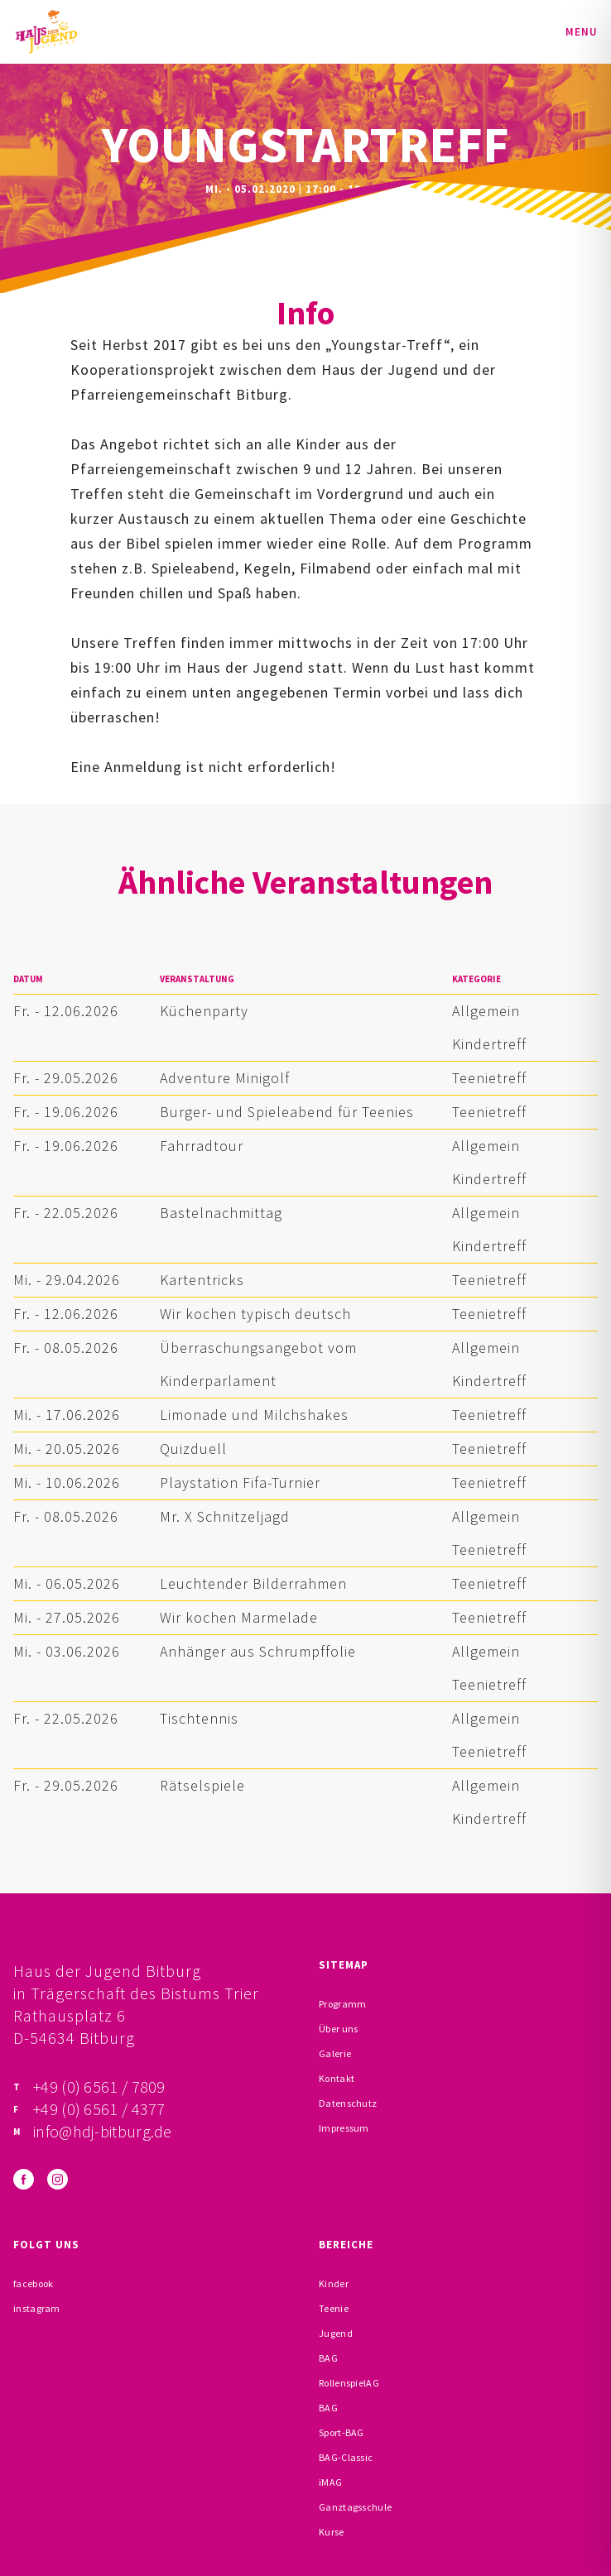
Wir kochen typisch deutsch (255, 1313)
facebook (33, 2283)
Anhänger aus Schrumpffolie (258, 1651)
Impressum (344, 2128)
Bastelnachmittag (221, 1212)
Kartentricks (202, 1279)
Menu (581, 32)
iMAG (330, 2482)
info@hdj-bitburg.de (102, 2131)
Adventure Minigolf (225, 1077)
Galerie (335, 2053)
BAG (328, 2358)
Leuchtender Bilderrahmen (253, 1583)
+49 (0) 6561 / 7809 (99, 2086)
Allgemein (486, 1010)
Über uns (338, 2028)
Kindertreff (489, 1043)
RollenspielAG (349, 2383)
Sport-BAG (341, 2432)
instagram (36, 2308)
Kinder (334, 2283)
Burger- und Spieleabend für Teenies (287, 1111)
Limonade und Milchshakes (254, 1414)
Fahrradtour (201, 1145)
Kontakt (336, 2078)
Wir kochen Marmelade (239, 1617)
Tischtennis (199, 1718)
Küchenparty (204, 1010)
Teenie (334, 2308)
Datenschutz (348, 2103)
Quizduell (193, 1448)
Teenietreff (489, 1077)
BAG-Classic (346, 2457)
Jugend (336, 2333)
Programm (342, 2004)
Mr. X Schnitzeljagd (225, 1516)
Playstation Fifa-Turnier (240, 1482)
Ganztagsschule (355, 2507)
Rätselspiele (202, 1785)
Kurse (331, 2532)
